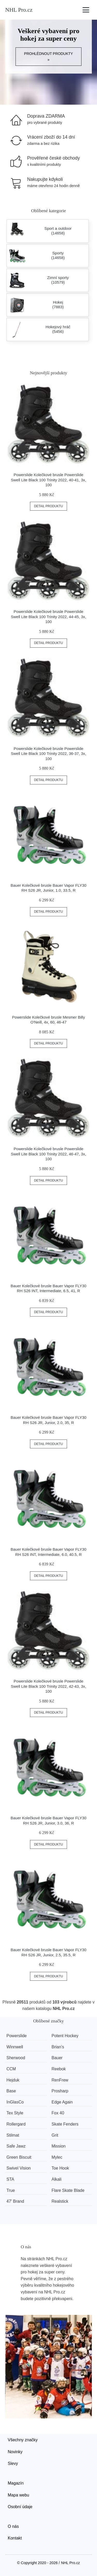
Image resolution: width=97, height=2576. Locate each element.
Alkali (56, 2179)
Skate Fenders (64, 2124)
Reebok (58, 2069)
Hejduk (12, 2080)
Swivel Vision (18, 2168)
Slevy (13, 2463)
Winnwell (14, 2047)
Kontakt (15, 2538)
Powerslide (16, 2036)
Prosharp (59, 2091)
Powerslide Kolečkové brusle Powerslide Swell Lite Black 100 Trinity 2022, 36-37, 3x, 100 (48, 753)
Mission (58, 2146)
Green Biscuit (18, 2157)
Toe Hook (60, 2168)
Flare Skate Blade (67, 2190)
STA (10, 2179)
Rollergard (16, 2124)
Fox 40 (57, 2113)
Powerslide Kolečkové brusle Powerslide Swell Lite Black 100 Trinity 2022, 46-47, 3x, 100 (48, 1154)
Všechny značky (23, 2440)
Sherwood (15, 2058)
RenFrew (59, 2080)
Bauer (57, 2058)
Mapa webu (18, 2495)
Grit (54, 2135)
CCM (11, 2069)
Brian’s (57, 2047)
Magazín (16, 2483)
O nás (13, 2526)
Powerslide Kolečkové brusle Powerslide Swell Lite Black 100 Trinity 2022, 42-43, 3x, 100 (48, 1686)
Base (11, 2091)
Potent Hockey (64, 2036)
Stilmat (12, 2135)
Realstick (59, 2201)
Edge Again (62, 2102)
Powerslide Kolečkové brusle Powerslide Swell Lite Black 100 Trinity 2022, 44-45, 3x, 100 (48, 616)
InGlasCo (15, 2102)
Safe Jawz (16, 2146)
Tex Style (14, 2113)
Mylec (56, 2157)
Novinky (15, 2452)
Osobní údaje (20, 2507)
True (10, 2190)
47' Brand (15, 2201)
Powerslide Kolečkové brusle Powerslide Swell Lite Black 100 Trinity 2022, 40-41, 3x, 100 (48, 480)
